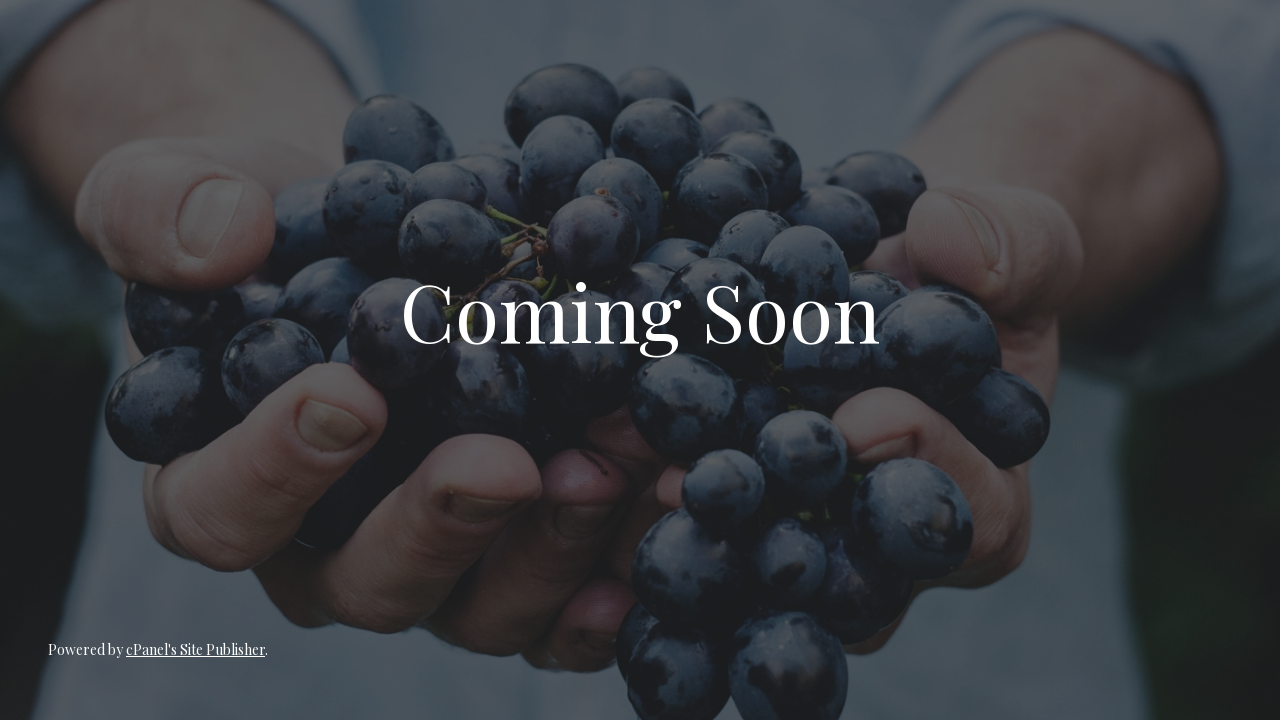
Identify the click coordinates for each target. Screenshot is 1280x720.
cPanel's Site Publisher (195, 649)
